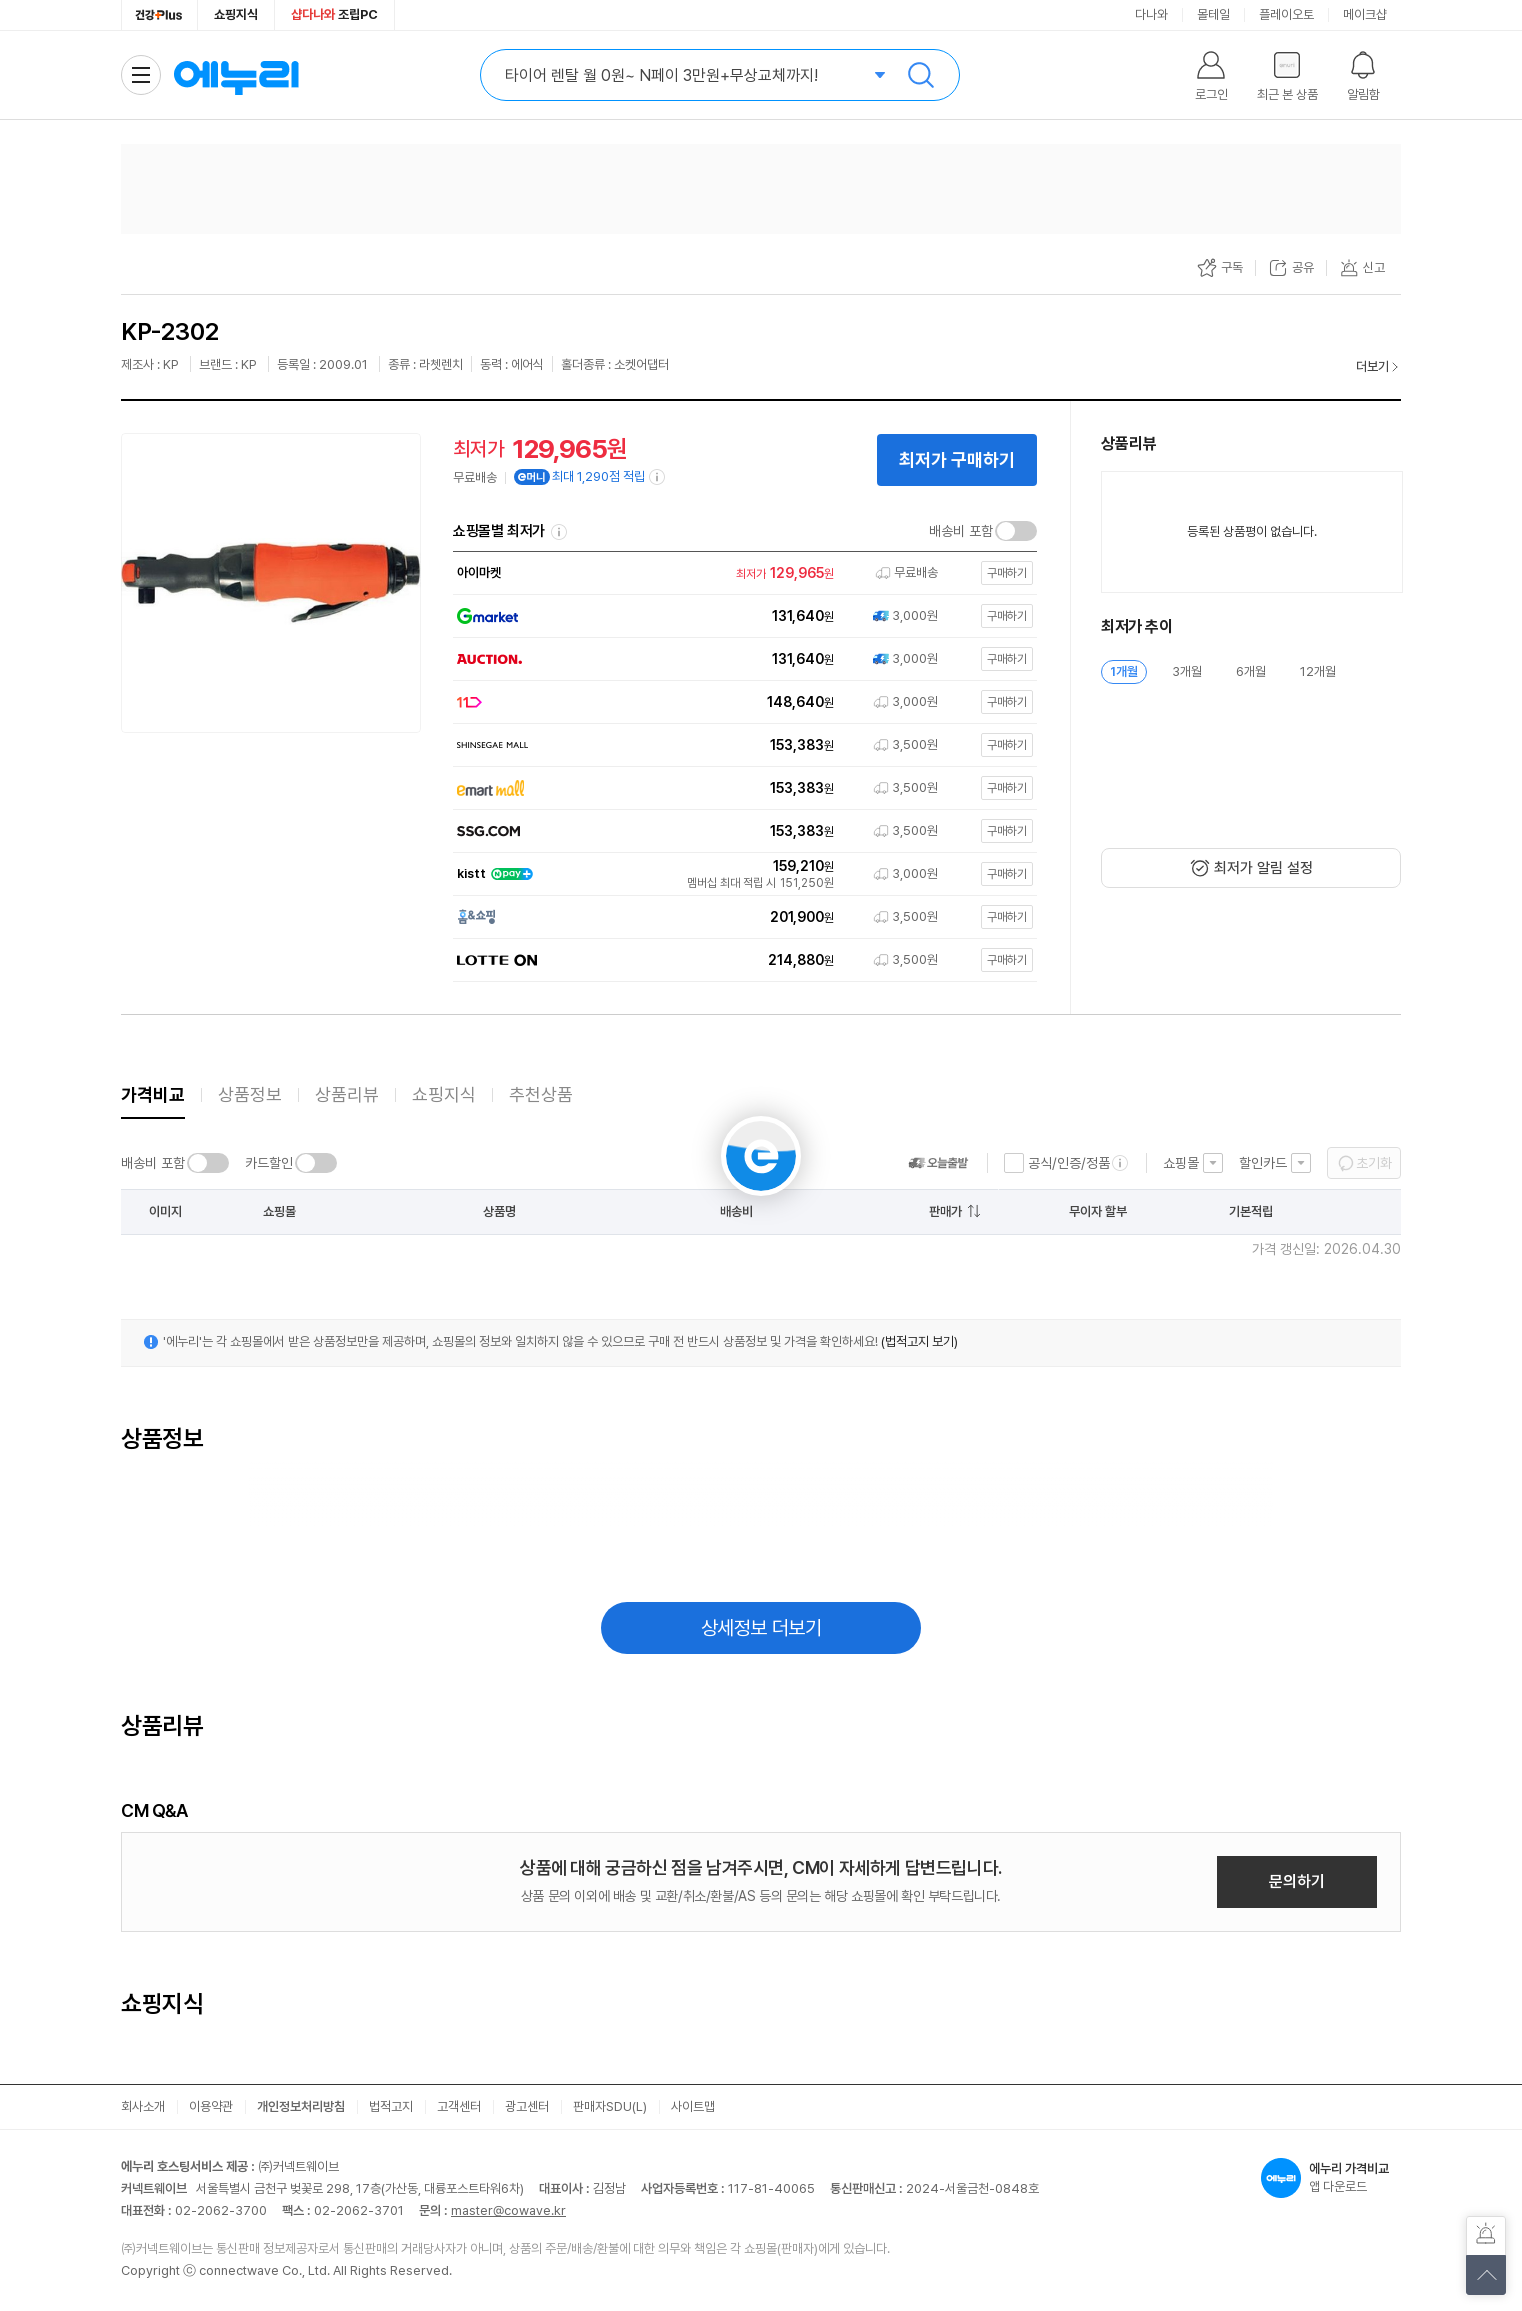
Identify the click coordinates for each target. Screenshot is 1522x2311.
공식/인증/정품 (1069, 1163)
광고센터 (527, 2106)
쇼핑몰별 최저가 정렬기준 (559, 532)
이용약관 (211, 2106)
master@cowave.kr (508, 2210)
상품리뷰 (347, 1094)
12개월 (1318, 671)
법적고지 (391, 2106)
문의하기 (1297, 1881)
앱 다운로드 (1331, 2178)
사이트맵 (693, 2106)
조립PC (334, 14)
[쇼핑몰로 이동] (740, 573)
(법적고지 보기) (919, 1341)
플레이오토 (1286, 14)
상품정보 (250, 1094)
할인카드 (1263, 1163)
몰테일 (1213, 14)
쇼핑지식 (236, 14)
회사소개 (143, 2106)
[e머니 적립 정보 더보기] (658, 477)
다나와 (1151, 14)
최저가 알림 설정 (1263, 868)
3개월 (1187, 671)
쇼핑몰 (1181, 1163)
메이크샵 (1365, 14)
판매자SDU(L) (610, 2106)
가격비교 (153, 1094)
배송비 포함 (961, 531)
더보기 (1372, 366)
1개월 (1124, 671)
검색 (921, 75)
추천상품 (541, 1094)
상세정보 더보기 (761, 1628)
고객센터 (459, 2106)
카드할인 (269, 1163)
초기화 (1374, 1163)
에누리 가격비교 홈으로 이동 (236, 75)
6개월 (1251, 671)
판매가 (945, 1211)
